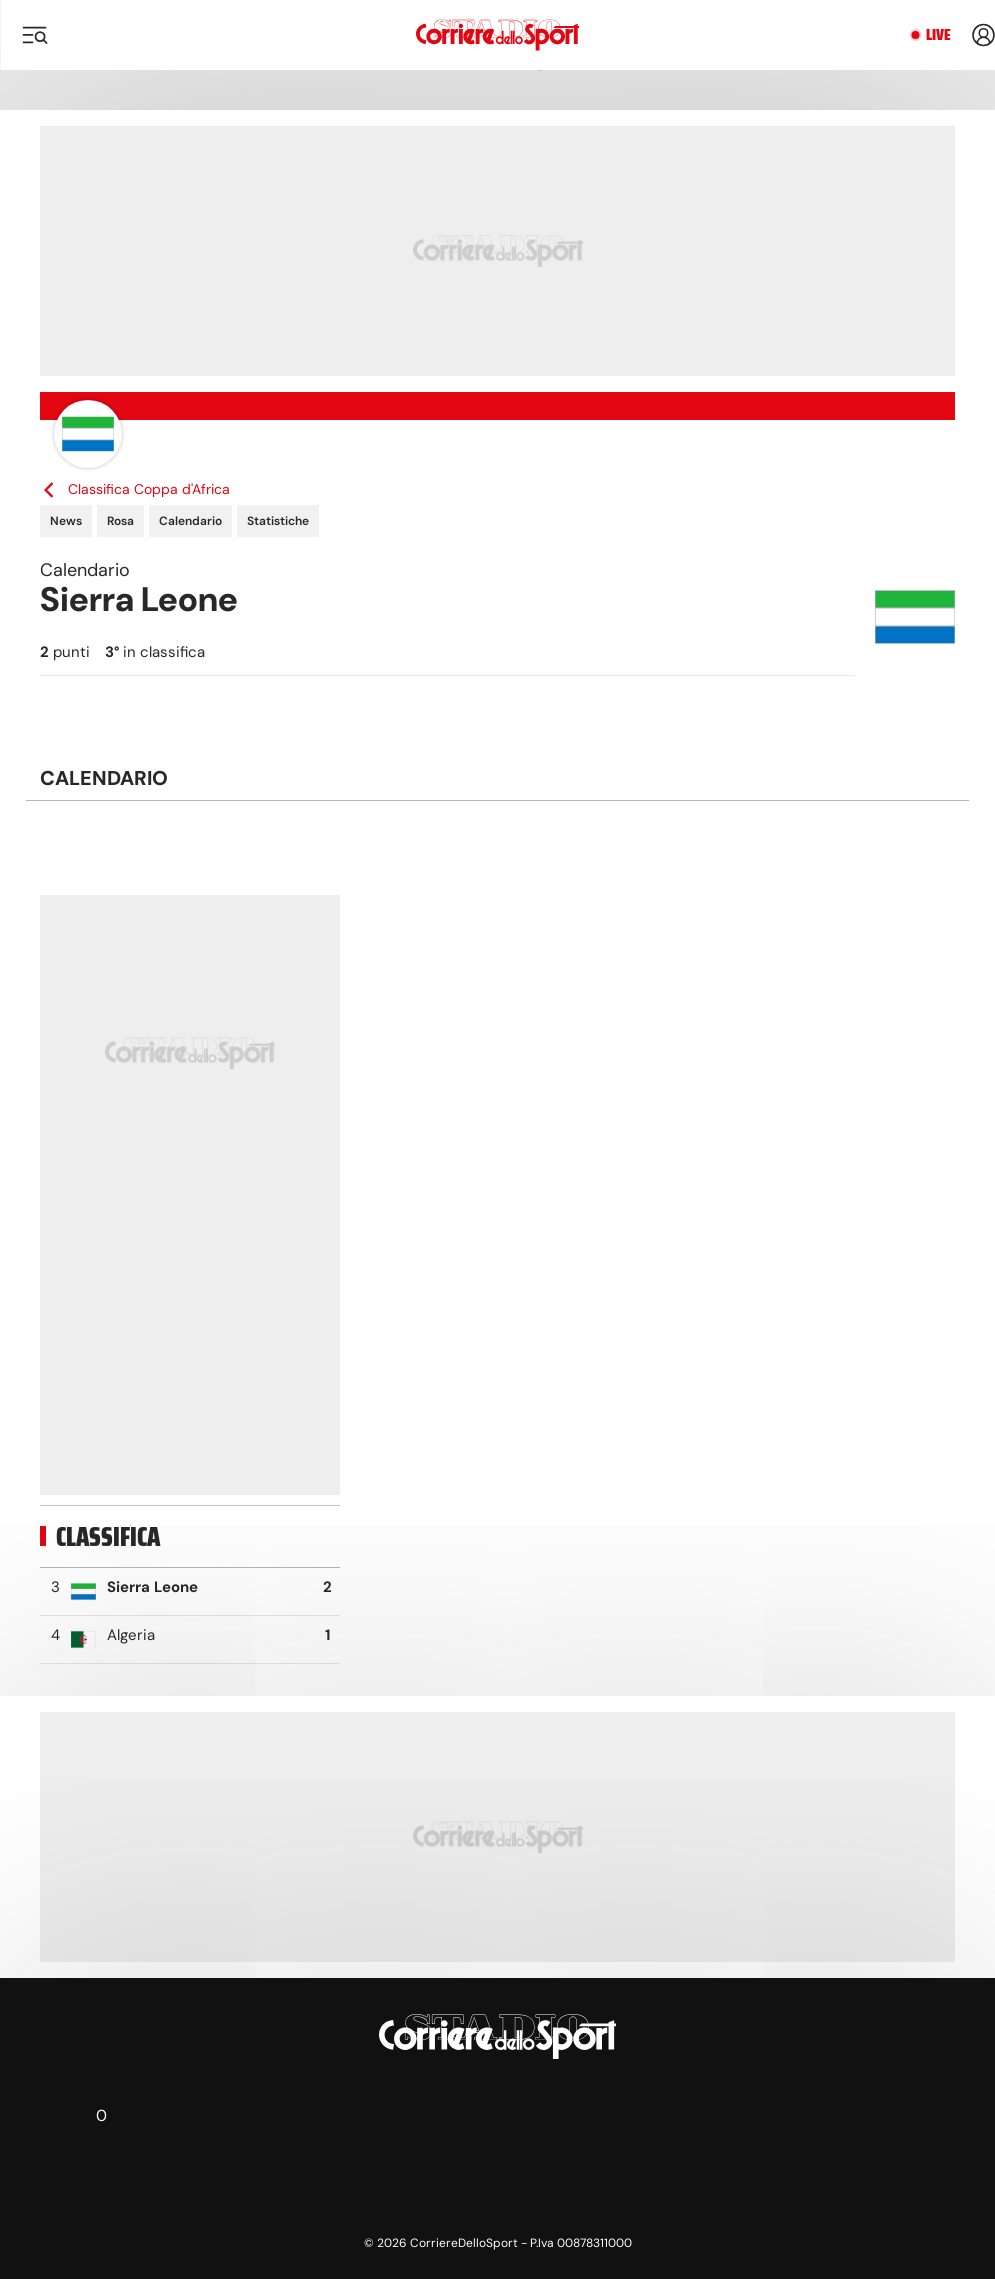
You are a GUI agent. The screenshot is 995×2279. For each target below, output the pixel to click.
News (66, 521)
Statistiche (278, 521)
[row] (190, 1592)
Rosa (120, 521)
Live (938, 35)
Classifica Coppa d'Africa (135, 489)
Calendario (190, 521)
